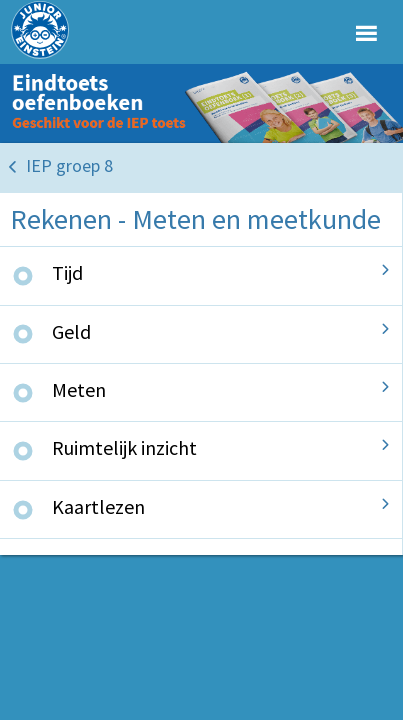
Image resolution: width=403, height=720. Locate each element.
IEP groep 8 (69, 165)
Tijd (67, 272)
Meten (79, 389)
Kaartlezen (98, 506)
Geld (71, 331)
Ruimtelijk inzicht (124, 447)
